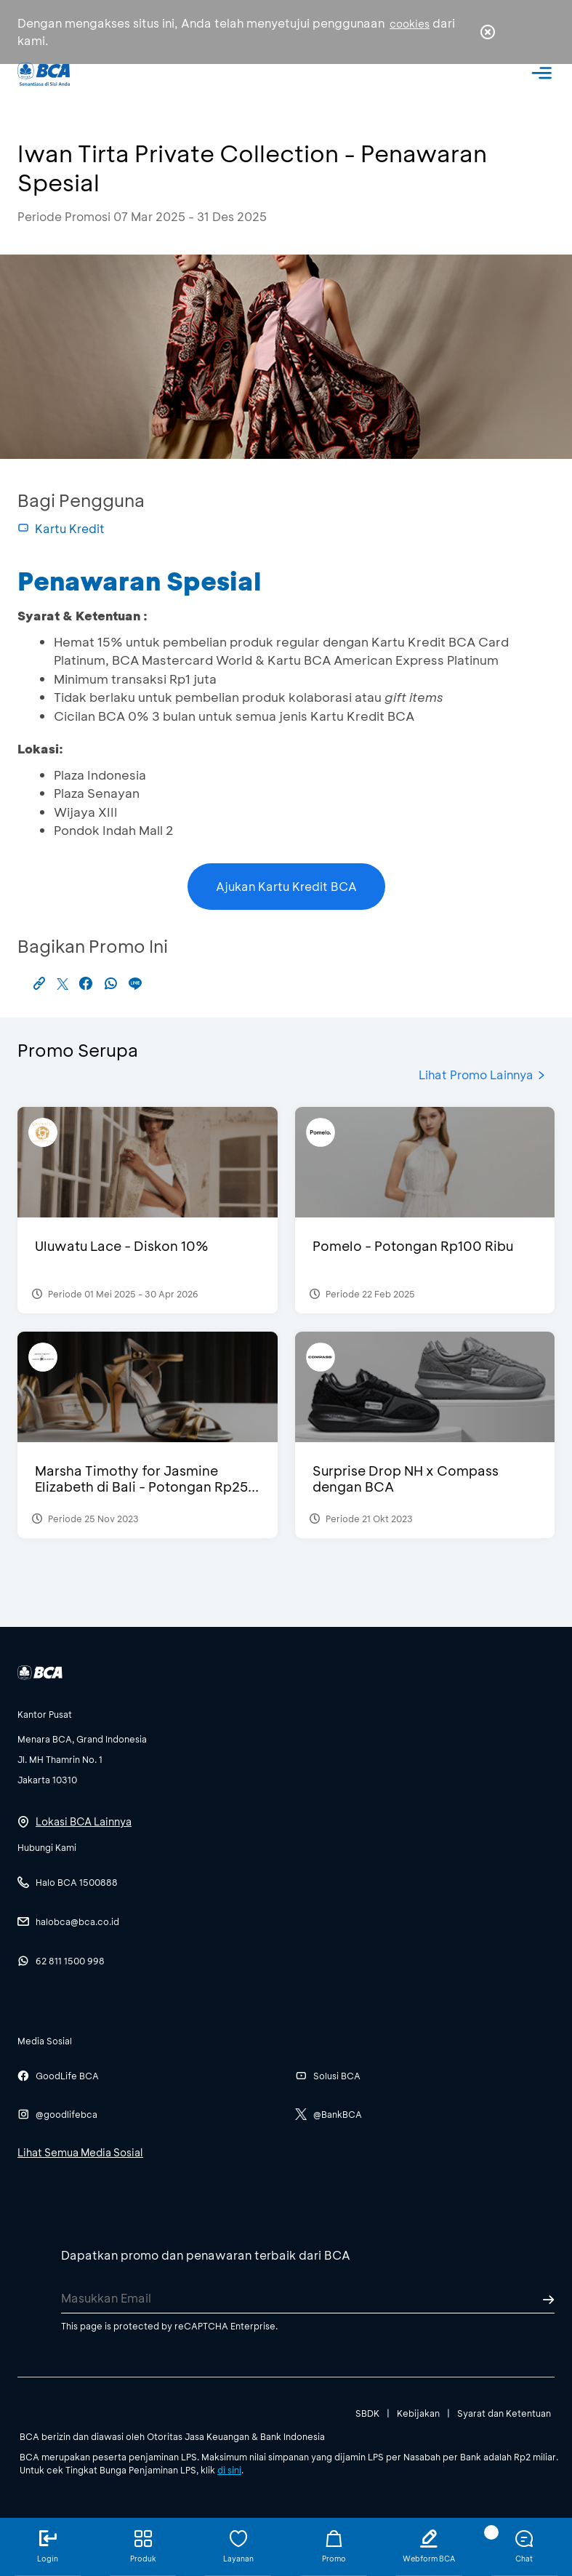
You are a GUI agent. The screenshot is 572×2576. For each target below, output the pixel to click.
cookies (410, 24)
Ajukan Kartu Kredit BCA (286, 886)
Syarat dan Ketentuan (504, 2413)
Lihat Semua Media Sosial (80, 2152)
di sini (229, 2470)
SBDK (367, 2413)
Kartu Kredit (61, 528)
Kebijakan (418, 2413)
